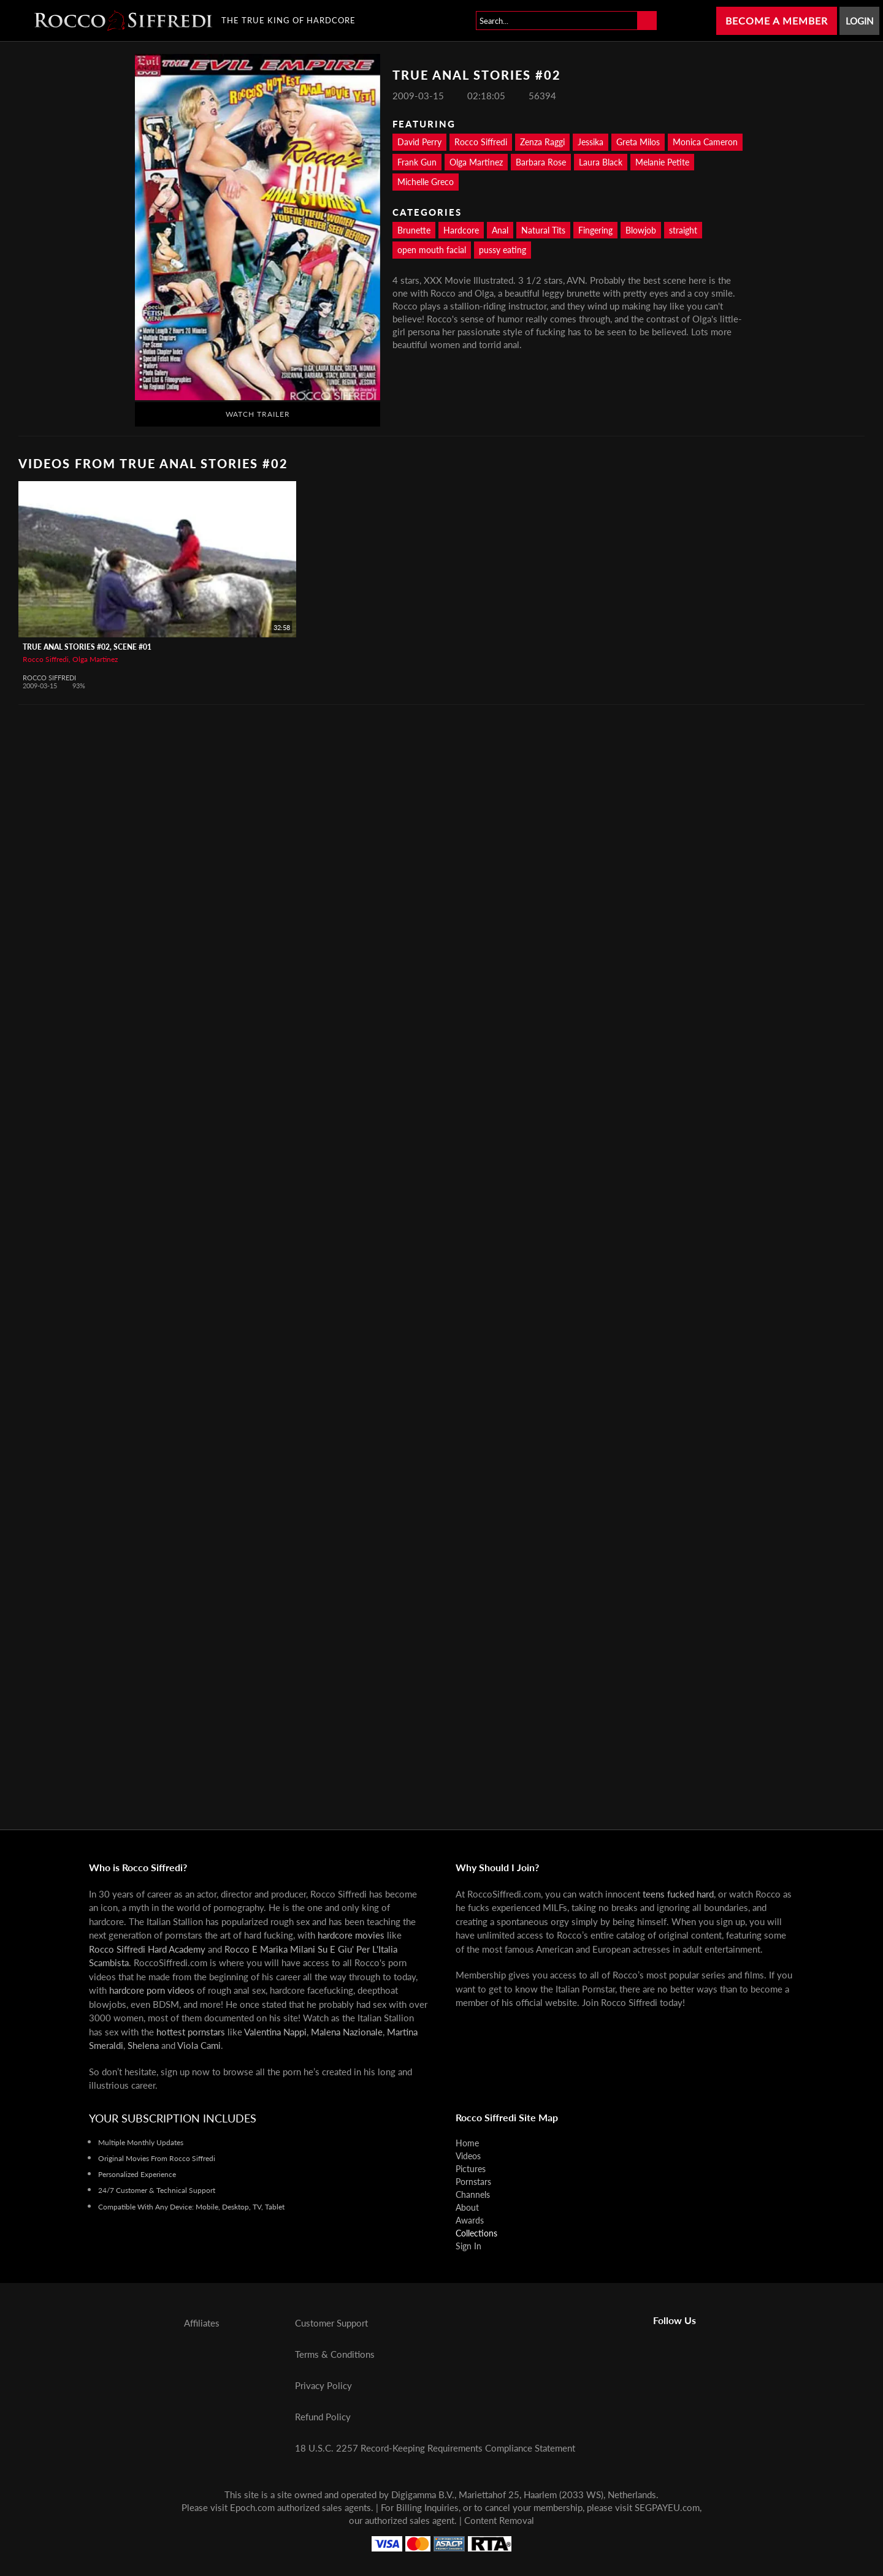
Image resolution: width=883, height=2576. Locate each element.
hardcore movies (351, 1934)
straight (683, 230)
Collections (476, 2233)
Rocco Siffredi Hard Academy (147, 1949)
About (467, 2207)
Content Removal (499, 2520)
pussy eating (502, 250)
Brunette (413, 230)
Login (859, 20)
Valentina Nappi (275, 2031)
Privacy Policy (323, 2385)
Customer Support (331, 2322)
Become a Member (776, 20)
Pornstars (473, 2181)
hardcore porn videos (151, 1990)
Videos (468, 2156)
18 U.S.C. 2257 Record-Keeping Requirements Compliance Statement (435, 2447)
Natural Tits (543, 230)
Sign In (468, 2246)
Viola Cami (199, 2045)
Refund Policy (323, 2416)
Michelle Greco (425, 182)
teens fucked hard (678, 1893)
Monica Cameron (705, 142)
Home (467, 2143)
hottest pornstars (190, 2031)
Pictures (471, 2169)
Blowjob (640, 230)
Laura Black (600, 162)
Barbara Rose (541, 162)
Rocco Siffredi (480, 142)
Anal (500, 230)
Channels (473, 2194)
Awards (470, 2220)
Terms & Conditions (335, 2354)
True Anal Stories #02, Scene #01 (87, 647)
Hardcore (461, 230)
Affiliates (202, 2322)
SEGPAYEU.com (667, 2507)
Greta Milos (638, 142)
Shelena (143, 2045)
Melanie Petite (662, 162)
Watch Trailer (258, 414)
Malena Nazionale (347, 2031)
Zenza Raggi (542, 142)
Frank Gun (417, 162)
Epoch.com (252, 2507)
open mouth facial (431, 250)
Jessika (590, 142)
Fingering (595, 230)
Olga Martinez (476, 162)
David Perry (419, 142)
